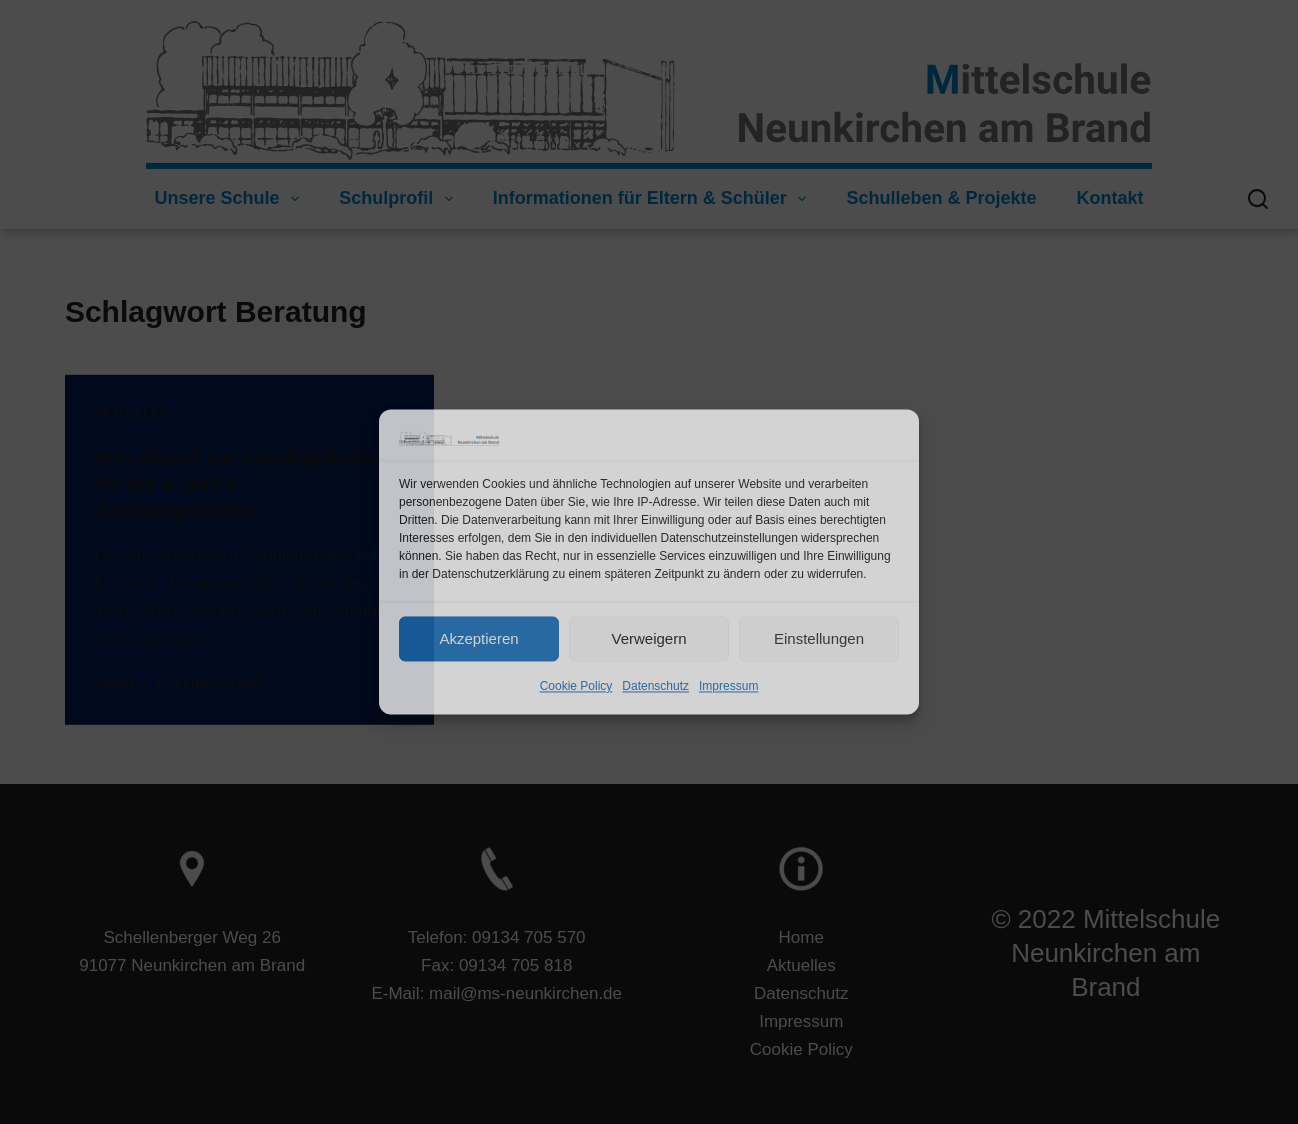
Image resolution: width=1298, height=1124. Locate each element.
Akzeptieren (478, 638)
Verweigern (648, 638)
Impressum (728, 687)
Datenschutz (655, 687)
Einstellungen (819, 638)
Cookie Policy (576, 687)
